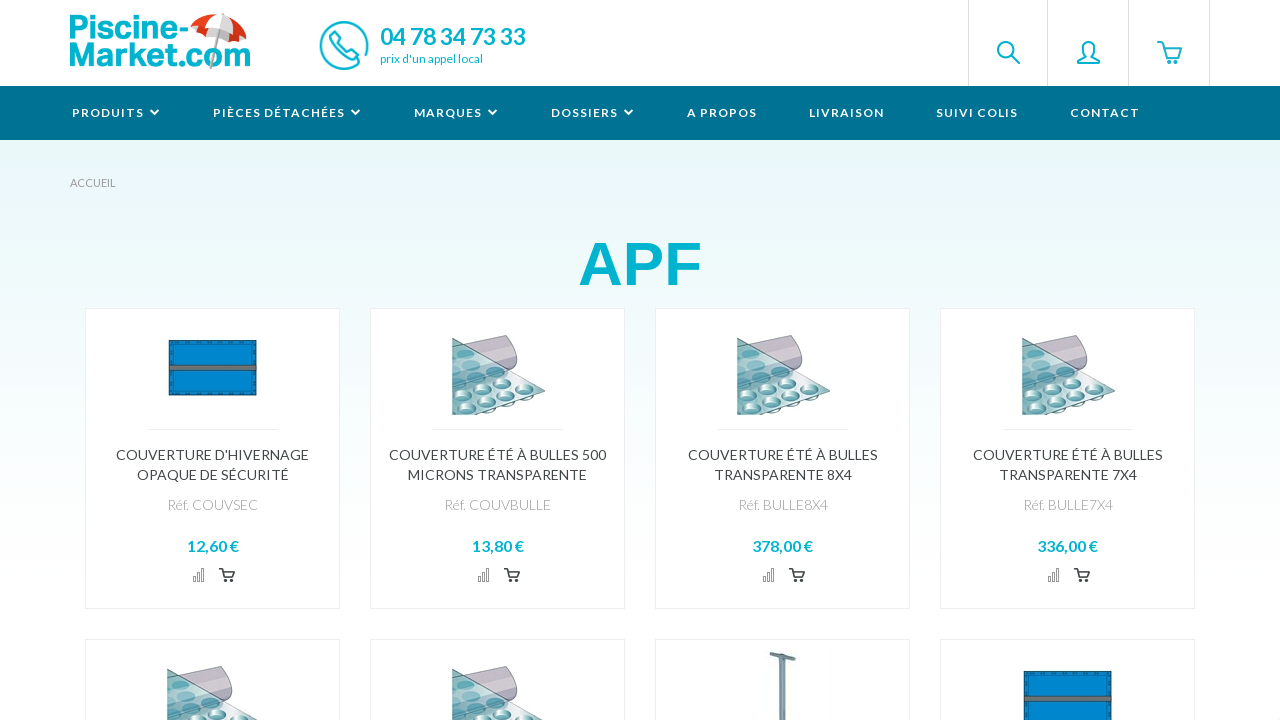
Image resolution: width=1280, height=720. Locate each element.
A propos (722, 112)
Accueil (93, 182)
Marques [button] (456, 112)
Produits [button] (116, 112)
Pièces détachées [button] (287, 112)
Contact (1105, 112)
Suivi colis (977, 112)
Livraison (846, 112)
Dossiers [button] (593, 112)
